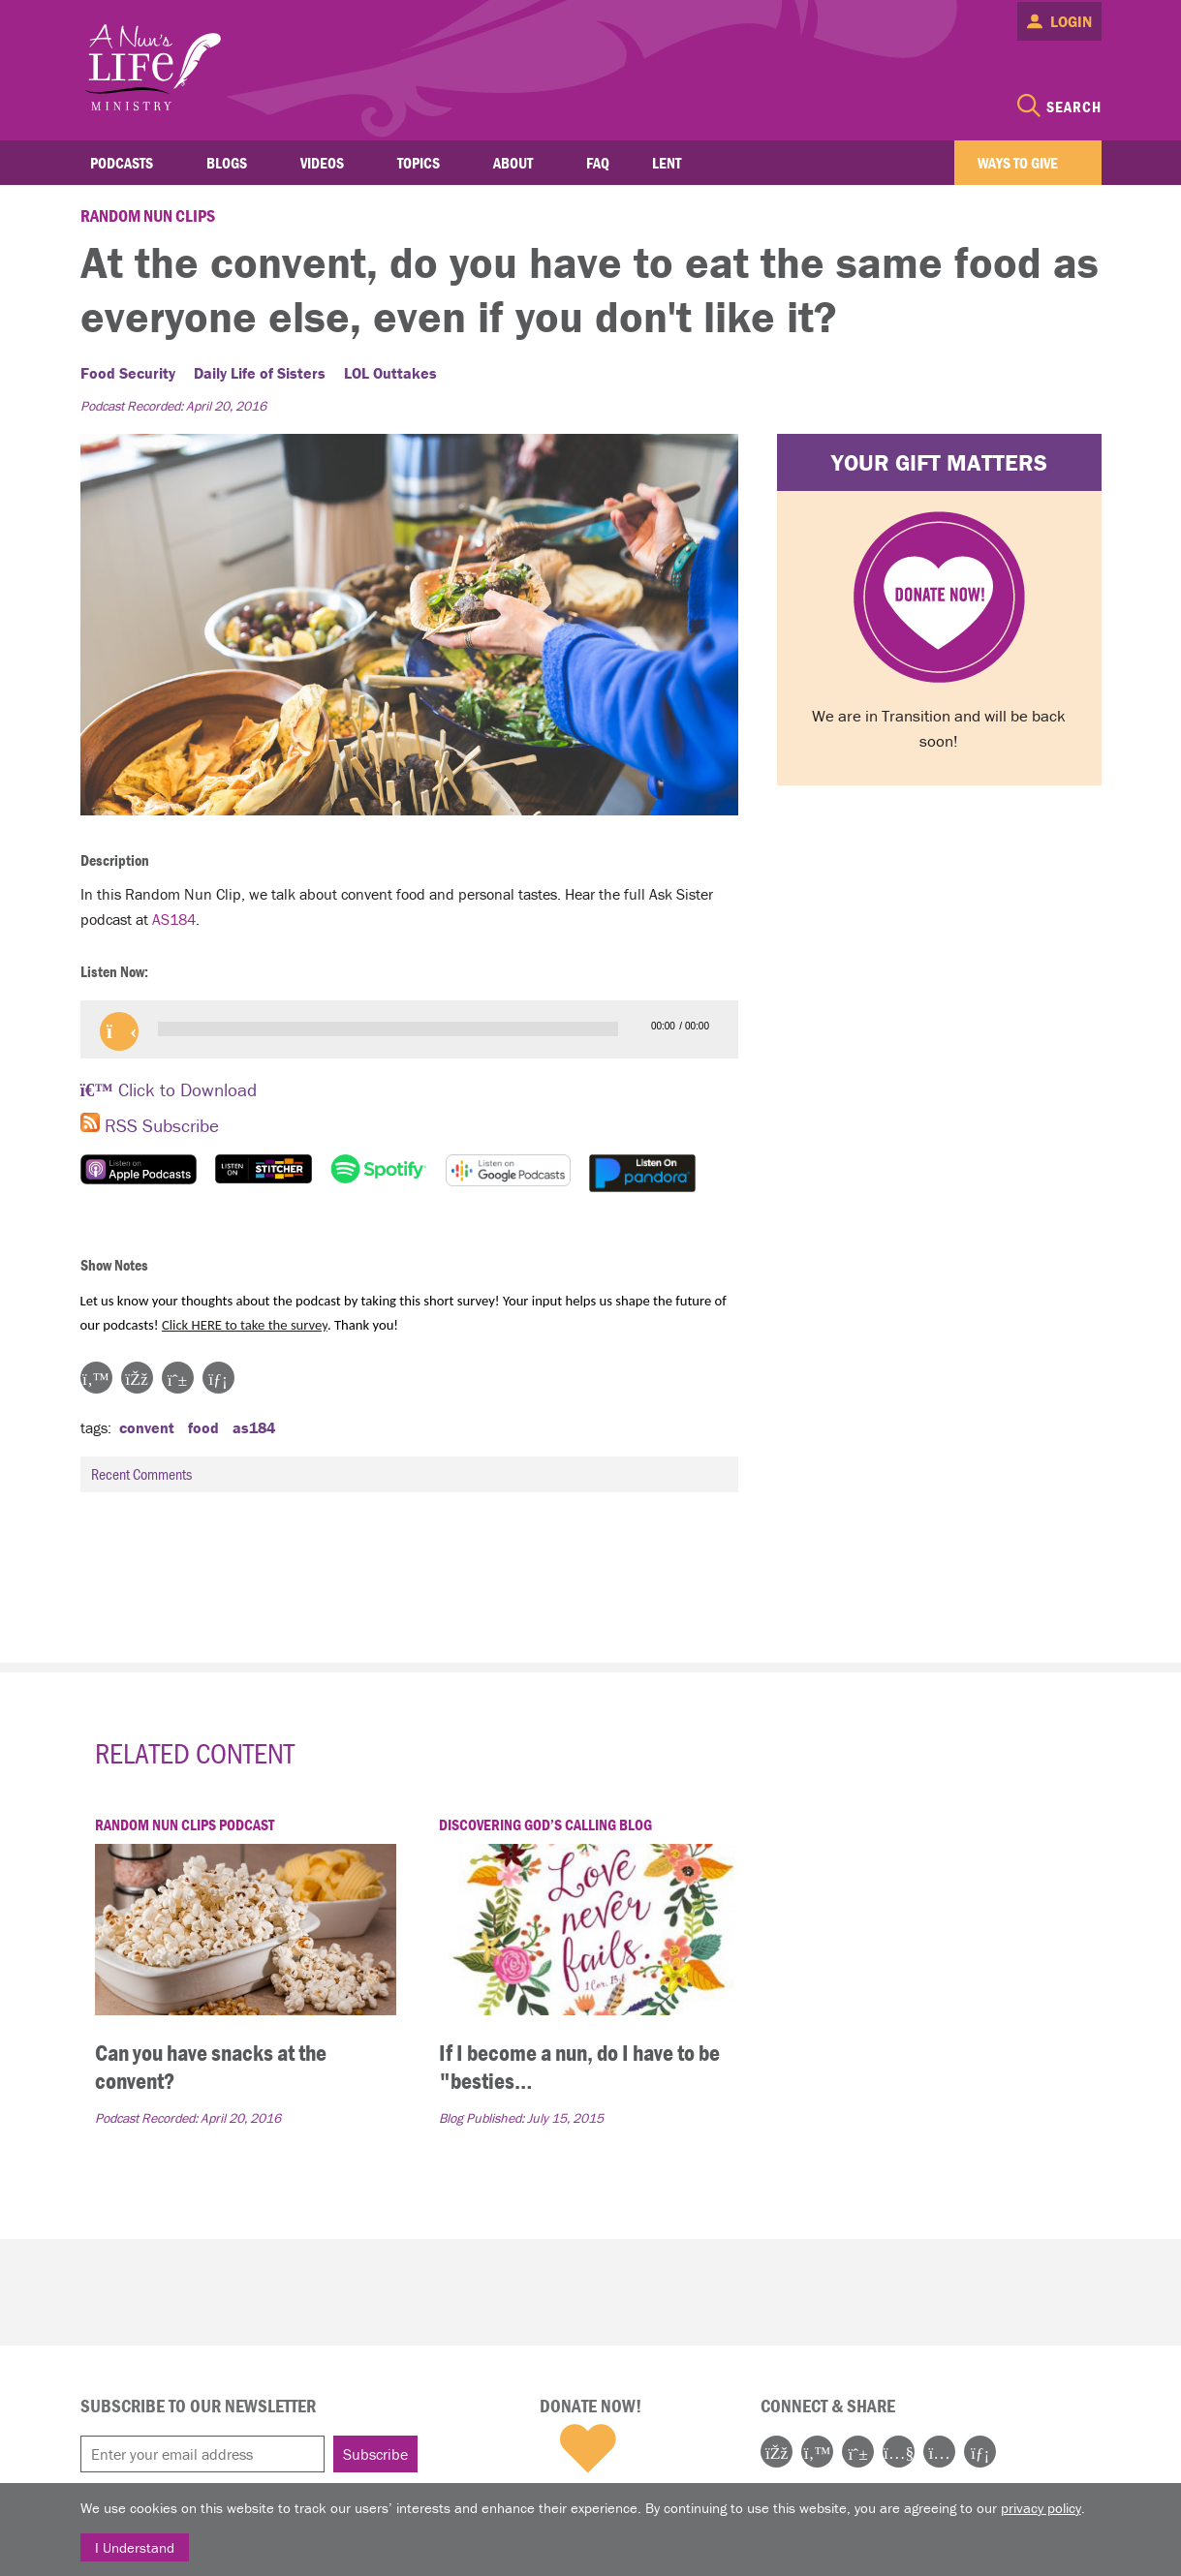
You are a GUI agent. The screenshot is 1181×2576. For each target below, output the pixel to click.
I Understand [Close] (134, 2547)
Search (1074, 106)
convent (146, 1427)
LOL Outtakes (390, 373)
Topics (418, 162)
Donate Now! (590, 2405)
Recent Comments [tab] (410, 1474)
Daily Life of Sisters (260, 373)
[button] (119, 1031)
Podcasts (121, 162)
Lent (666, 162)
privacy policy (1041, 2508)
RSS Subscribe (149, 1125)
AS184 (174, 919)
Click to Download (168, 1089)
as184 (254, 1427)
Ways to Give (1018, 162)
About (513, 162)
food (203, 1427)
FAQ (597, 162)
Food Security (127, 373)
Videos (322, 162)
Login (1071, 21)
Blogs (226, 162)
